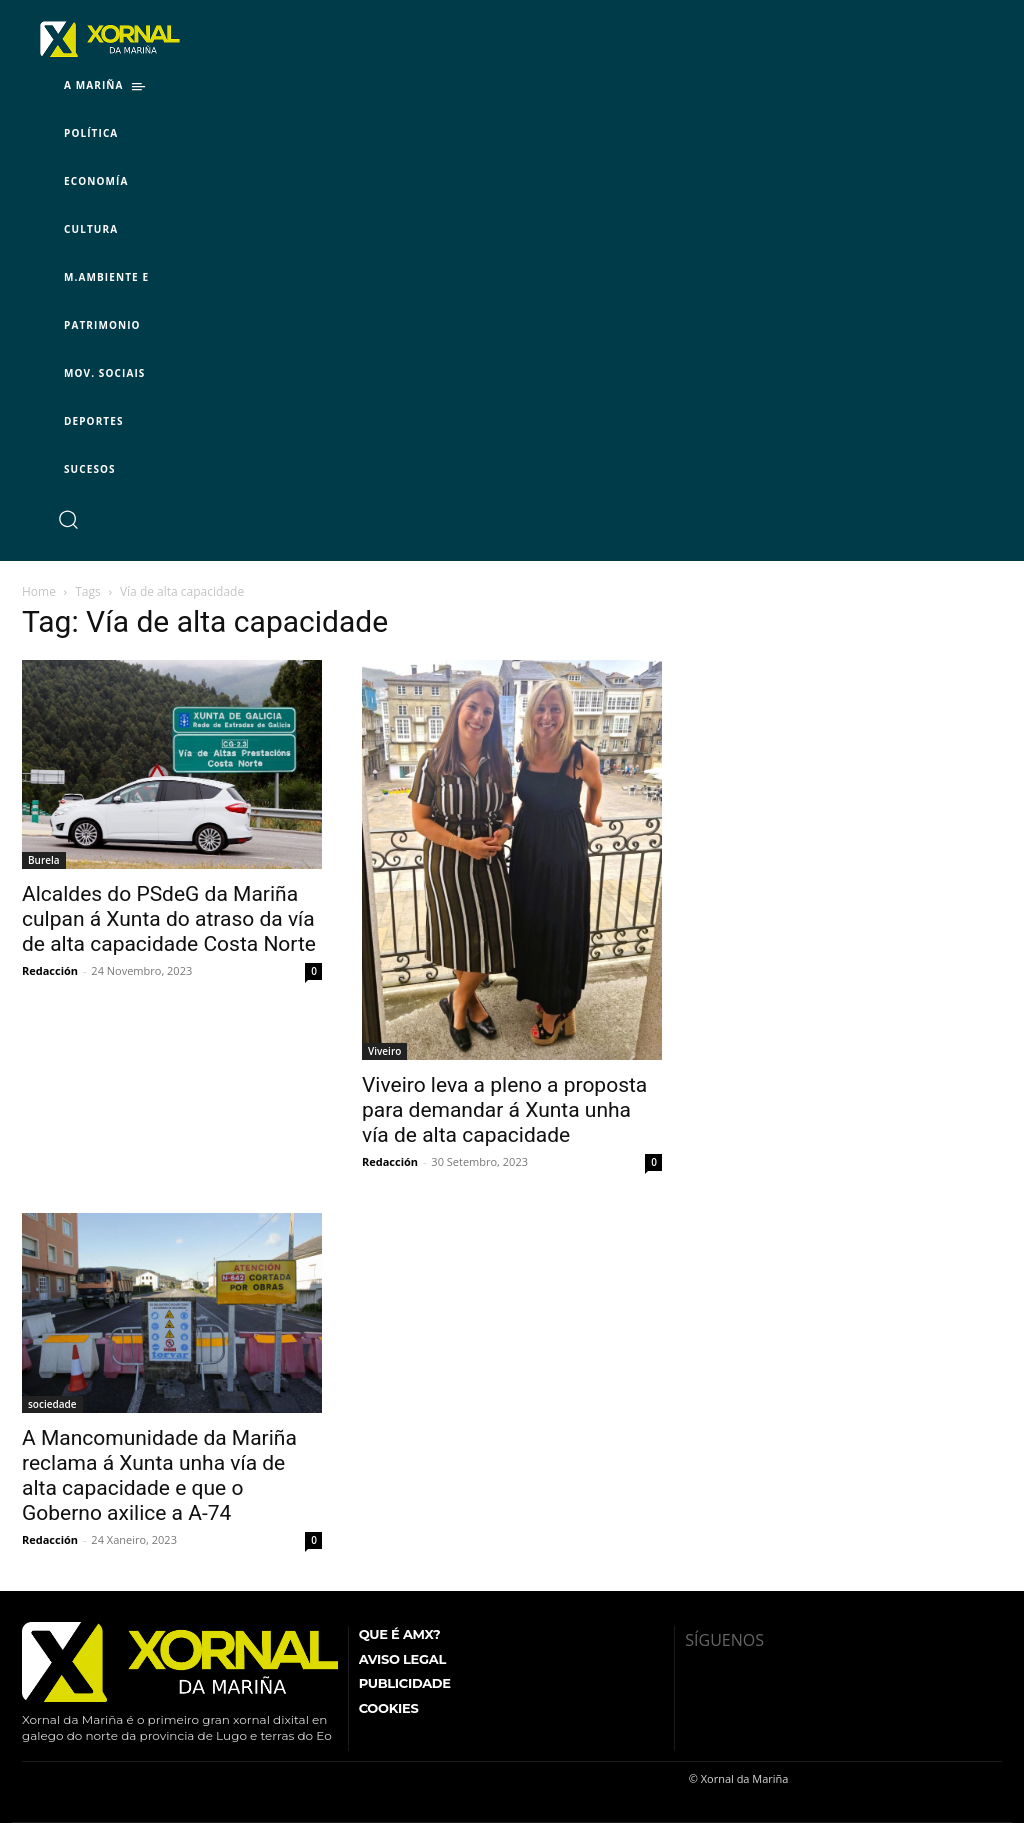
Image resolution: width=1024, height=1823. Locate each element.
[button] (67, 518)
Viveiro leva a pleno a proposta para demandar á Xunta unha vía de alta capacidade (504, 1110)
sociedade (52, 1404)
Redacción (50, 970)
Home (39, 591)
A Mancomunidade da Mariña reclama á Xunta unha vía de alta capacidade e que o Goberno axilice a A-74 (159, 1475)
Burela (44, 860)
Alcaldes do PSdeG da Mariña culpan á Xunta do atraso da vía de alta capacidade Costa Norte (169, 919)
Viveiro (384, 1051)
